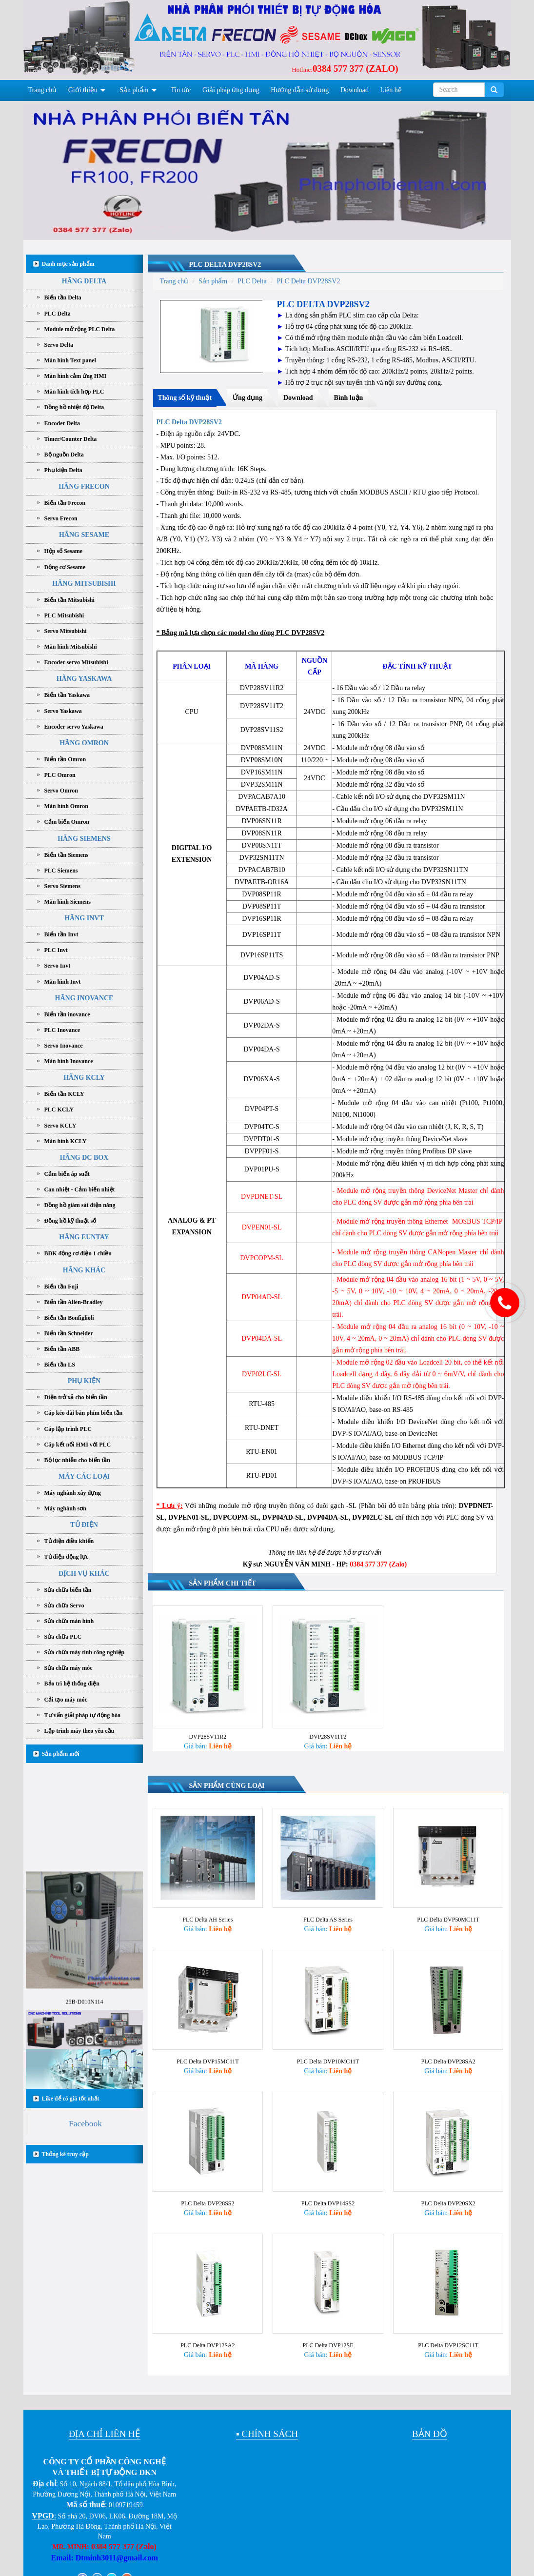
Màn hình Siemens (67, 901)
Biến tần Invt (61, 934)
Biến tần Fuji (61, 1286)
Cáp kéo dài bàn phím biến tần (83, 1412)
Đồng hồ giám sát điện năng (80, 1205)
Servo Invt (57, 965)
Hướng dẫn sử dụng (300, 90)
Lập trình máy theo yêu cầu (79, 1730)
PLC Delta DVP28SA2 (448, 2056)
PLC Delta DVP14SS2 (328, 2195)
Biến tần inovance (67, 1014)
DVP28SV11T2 (327, 1736)
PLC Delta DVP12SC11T (448, 2334)
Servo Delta (59, 344)
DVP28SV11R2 (207, 1736)
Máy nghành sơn (65, 1508)
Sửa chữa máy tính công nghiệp (84, 1652)
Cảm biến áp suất (67, 1173)
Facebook (85, 2123)
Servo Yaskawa (63, 711)
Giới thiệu (83, 90)
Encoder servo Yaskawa (73, 726)
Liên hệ (391, 90)
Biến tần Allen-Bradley (73, 1302)
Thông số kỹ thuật (185, 397)
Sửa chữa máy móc (68, 1667)
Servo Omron (61, 790)
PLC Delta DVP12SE (327, 2334)
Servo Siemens (62, 886)
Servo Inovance (63, 1045)
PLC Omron (60, 775)
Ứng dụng (247, 397)
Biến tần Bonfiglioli (69, 1317)
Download (354, 90)
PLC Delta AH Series (207, 1917)
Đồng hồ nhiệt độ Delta (74, 407)
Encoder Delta (62, 423)
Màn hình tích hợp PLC (74, 391)
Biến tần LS (59, 1364)
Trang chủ (42, 90)
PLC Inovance (62, 1030)
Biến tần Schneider (68, 1333)
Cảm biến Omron (66, 821)
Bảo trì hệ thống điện (71, 1683)
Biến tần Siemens (66, 855)
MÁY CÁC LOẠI (84, 1476)
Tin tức (181, 90)
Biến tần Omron (65, 759)
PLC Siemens (61, 870)
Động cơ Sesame (65, 567)
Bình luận (348, 397)
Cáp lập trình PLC (68, 1429)
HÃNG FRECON (84, 486)
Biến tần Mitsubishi (69, 599)
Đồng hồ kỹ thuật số (70, 1220)
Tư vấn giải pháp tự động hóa (82, 1715)
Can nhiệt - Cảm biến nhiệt (79, 1189)
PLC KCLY (59, 1109)
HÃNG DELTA (84, 281)
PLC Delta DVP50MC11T (448, 1917)
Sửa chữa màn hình (69, 1621)
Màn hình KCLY (65, 1141)
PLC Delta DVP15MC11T (208, 2056)
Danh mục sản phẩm (68, 263)
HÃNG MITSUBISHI (84, 583)
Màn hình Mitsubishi (70, 646)
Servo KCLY (60, 1125)
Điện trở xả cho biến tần (75, 1397)
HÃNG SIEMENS (84, 838)
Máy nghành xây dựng (72, 1492)
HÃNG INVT (84, 918)
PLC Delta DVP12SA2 (207, 2334)
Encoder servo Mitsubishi (76, 662)
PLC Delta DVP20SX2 (448, 2195)
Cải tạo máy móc (65, 1699)
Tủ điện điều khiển (69, 1541)
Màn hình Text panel (70, 360)
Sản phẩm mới (60, 1753)
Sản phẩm (133, 90)
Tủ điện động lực (66, 1556)
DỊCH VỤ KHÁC (84, 1573)
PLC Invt (56, 950)
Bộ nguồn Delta (64, 454)
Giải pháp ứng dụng (230, 90)
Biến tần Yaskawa (67, 695)
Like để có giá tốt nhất (70, 2098)
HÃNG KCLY (84, 1077)
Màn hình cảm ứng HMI (75, 376)
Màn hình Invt (62, 981)
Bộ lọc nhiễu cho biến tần (77, 1460)
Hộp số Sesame (63, 551)
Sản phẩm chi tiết (222, 1583)
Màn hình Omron (66, 806)
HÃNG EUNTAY (84, 1237)
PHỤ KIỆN (84, 1381)
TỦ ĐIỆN (84, 1524)
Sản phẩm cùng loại (227, 1785)
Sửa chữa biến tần (68, 1589)
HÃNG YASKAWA (84, 678)
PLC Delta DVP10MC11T (328, 2056)
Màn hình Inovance (68, 1061)
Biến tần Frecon (64, 502)
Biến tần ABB (62, 1349)
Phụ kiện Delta (63, 470)
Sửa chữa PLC (63, 1636)
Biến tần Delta (62, 297)
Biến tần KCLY (64, 1093)
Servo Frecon (61, 518)
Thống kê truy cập (65, 2154)
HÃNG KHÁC (84, 1270)
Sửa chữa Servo (64, 1605)
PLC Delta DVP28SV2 (225, 264)
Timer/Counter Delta (70, 439)
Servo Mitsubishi (65, 631)
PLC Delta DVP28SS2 (207, 2195)
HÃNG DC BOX (84, 1157)
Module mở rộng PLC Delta (79, 329)
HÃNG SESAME (84, 534)
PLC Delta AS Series (328, 1917)
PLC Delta (57, 313)
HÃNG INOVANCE (84, 998)
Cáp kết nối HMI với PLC (77, 1444)
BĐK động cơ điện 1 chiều (78, 1253)
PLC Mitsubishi (64, 615)
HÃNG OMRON (84, 743)
